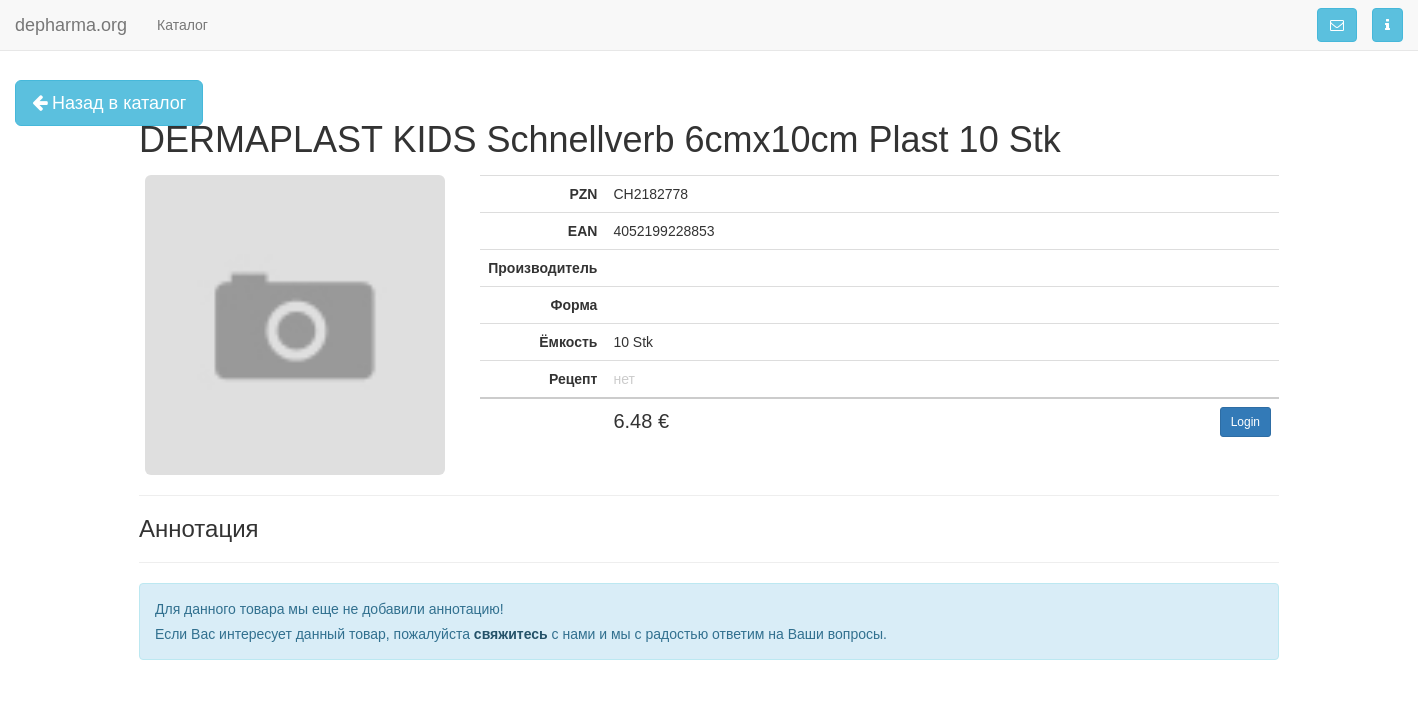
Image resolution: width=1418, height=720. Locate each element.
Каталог (182, 25)
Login (1245, 422)
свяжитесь (511, 634)
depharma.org (71, 25)
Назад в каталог (109, 103)
